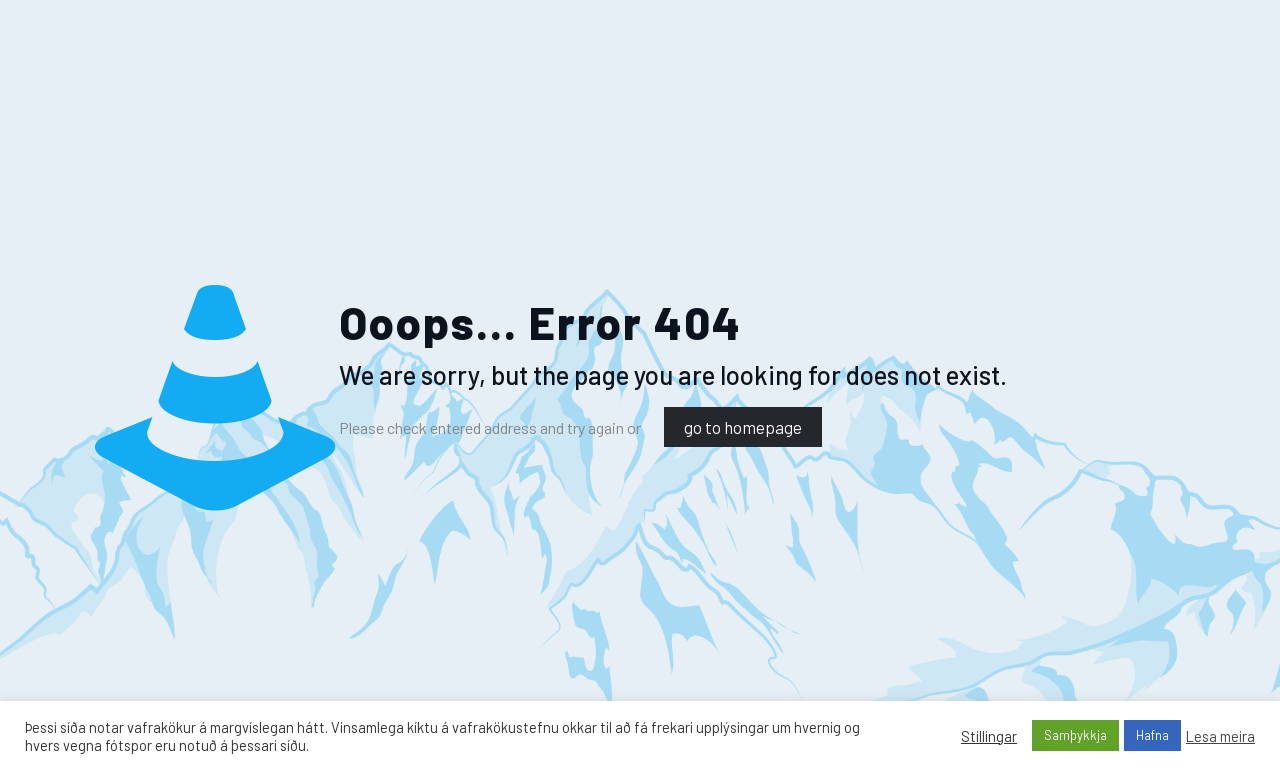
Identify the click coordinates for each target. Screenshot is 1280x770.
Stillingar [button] (989, 736)
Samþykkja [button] (1075, 735)
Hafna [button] (1152, 735)
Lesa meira (1220, 736)
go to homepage (743, 427)
